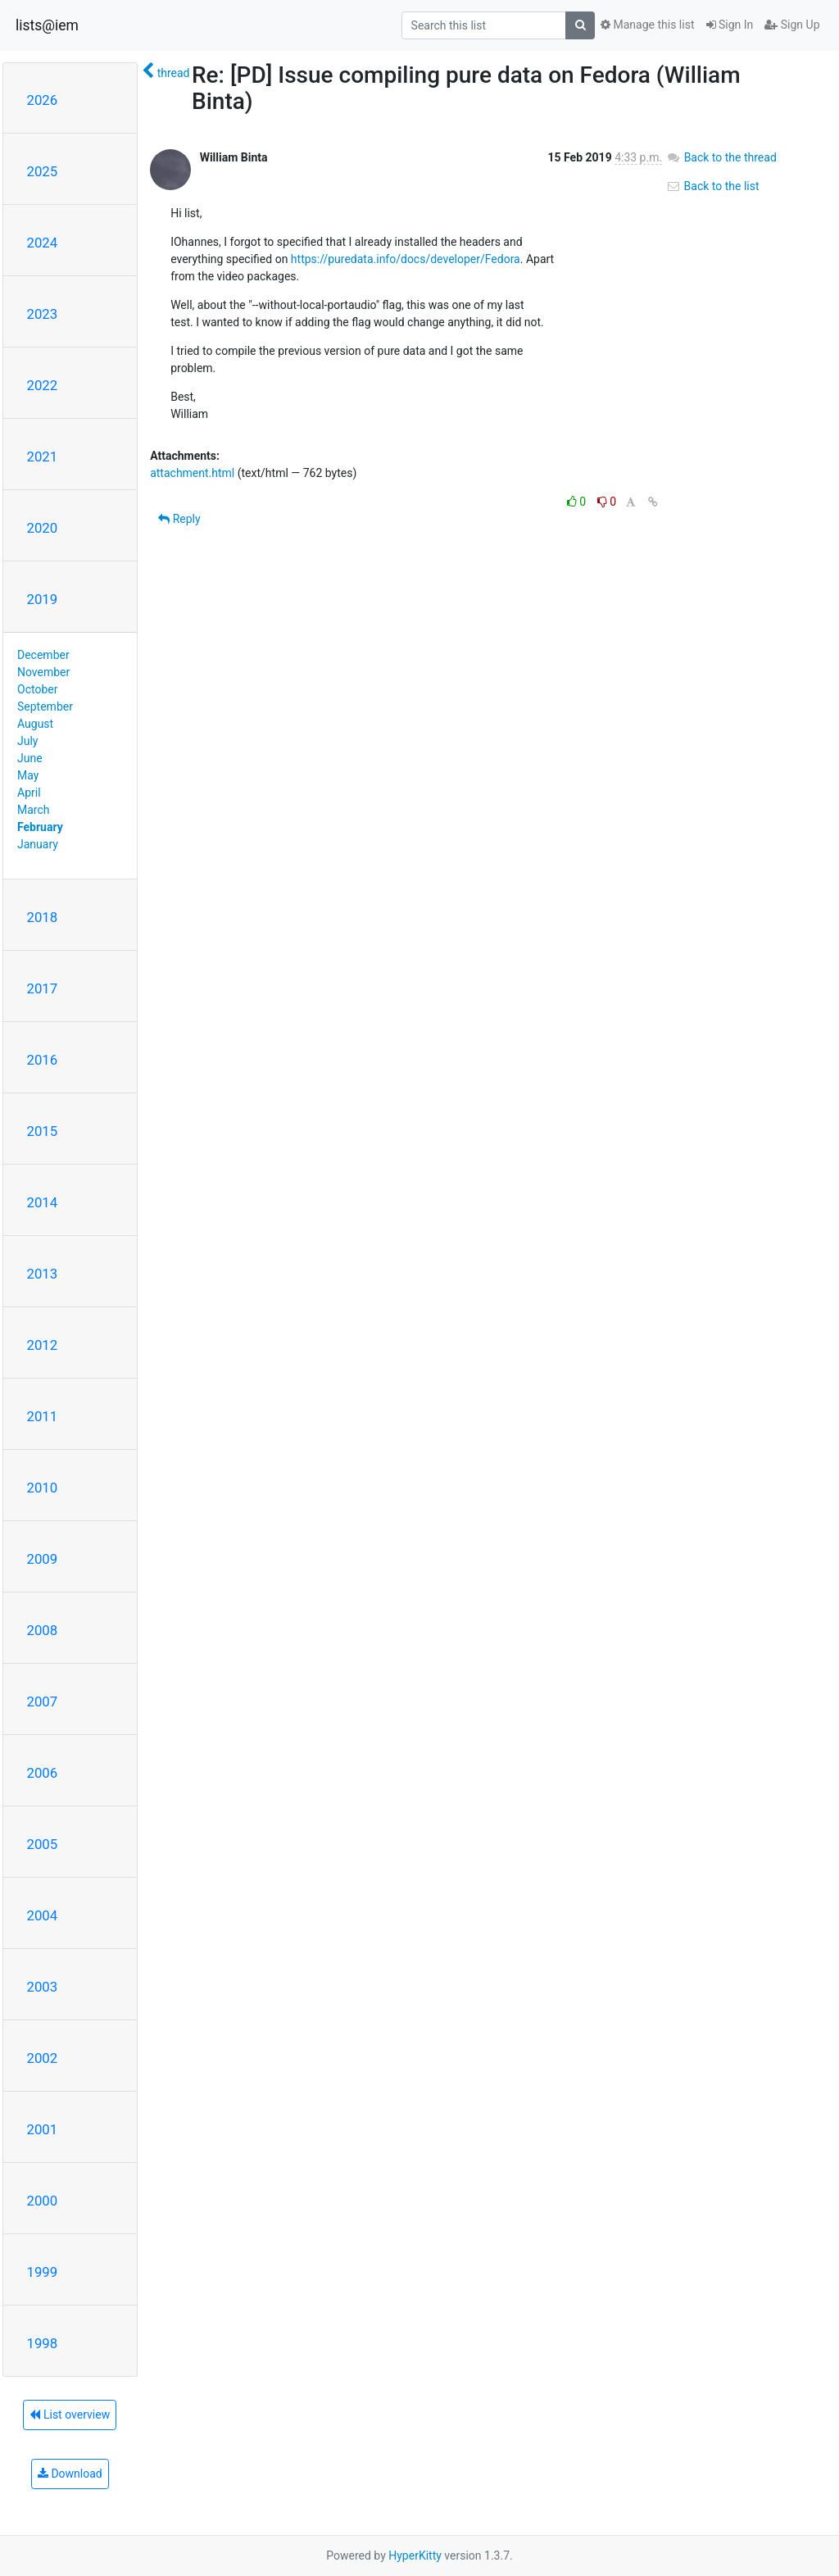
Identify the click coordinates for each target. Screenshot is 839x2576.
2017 (42, 988)
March (33, 809)
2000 (42, 2200)
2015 (42, 1131)
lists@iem (47, 25)
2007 (42, 1701)
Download (70, 2473)
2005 (42, 1844)
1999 (42, 2272)
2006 (42, 1773)
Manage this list (647, 24)
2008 (42, 1630)
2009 (42, 1559)
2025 (42, 171)
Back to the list (712, 186)
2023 (42, 314)
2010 (42, 1487)
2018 (42, 917)
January (37, 844)
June (30, 758)
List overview (69, 2414)
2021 (42, 456)
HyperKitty (415, 2555)
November (43, 672)
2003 (42, 1987)
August (35, 723)
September (45, 706)
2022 (42, 385)
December (43, 654)
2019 (42, 599)
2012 (42, 1345)
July (27, 740)
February (40, 827)
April (29, 792)
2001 (42, 2129)
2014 (42, 1202)
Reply (179, 518)
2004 (42, 1915)
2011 (42, 1416)
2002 (42, 2058)
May (28, 775)
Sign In (730, 24)
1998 (42, 2343)
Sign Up (791, 24)
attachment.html (192, 472)
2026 (42, 100)
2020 (42, 528)
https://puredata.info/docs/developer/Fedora (405, 259)
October (37, 689)
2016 (42, 1060)
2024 (42, 242)
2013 (42, 1273)
